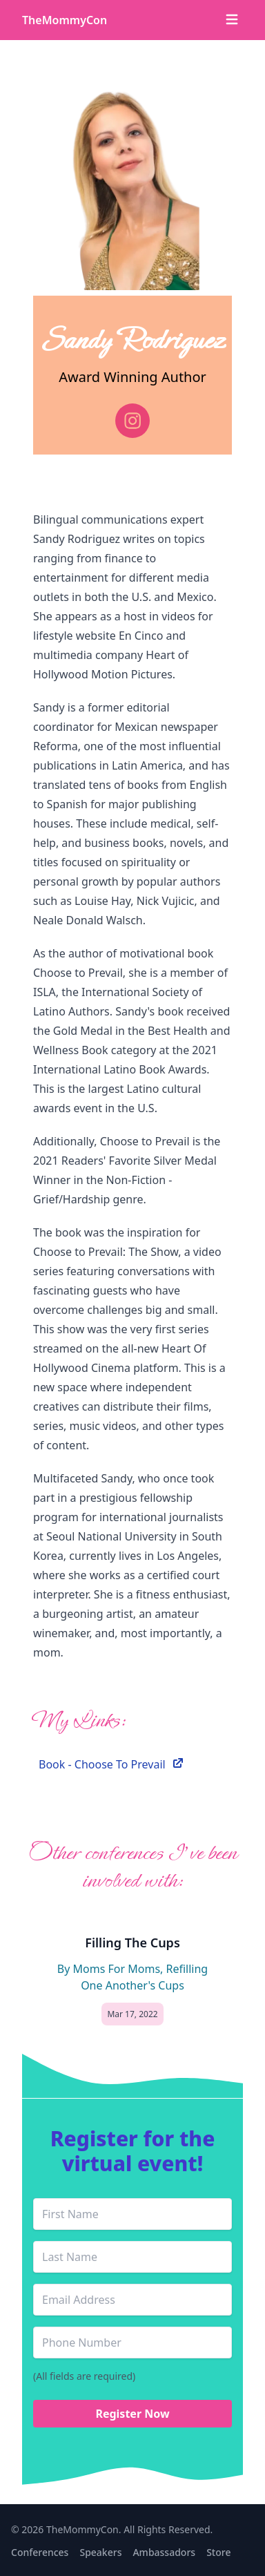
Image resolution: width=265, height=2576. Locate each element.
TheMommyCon (64, 20)
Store (218, 2552)
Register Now (132, 2413)
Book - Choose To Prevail (112, 1764)
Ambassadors (163, 2552)
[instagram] (132, 420)
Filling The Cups (132, 1942)
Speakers (100, 2552)
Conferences (39, 2552)
